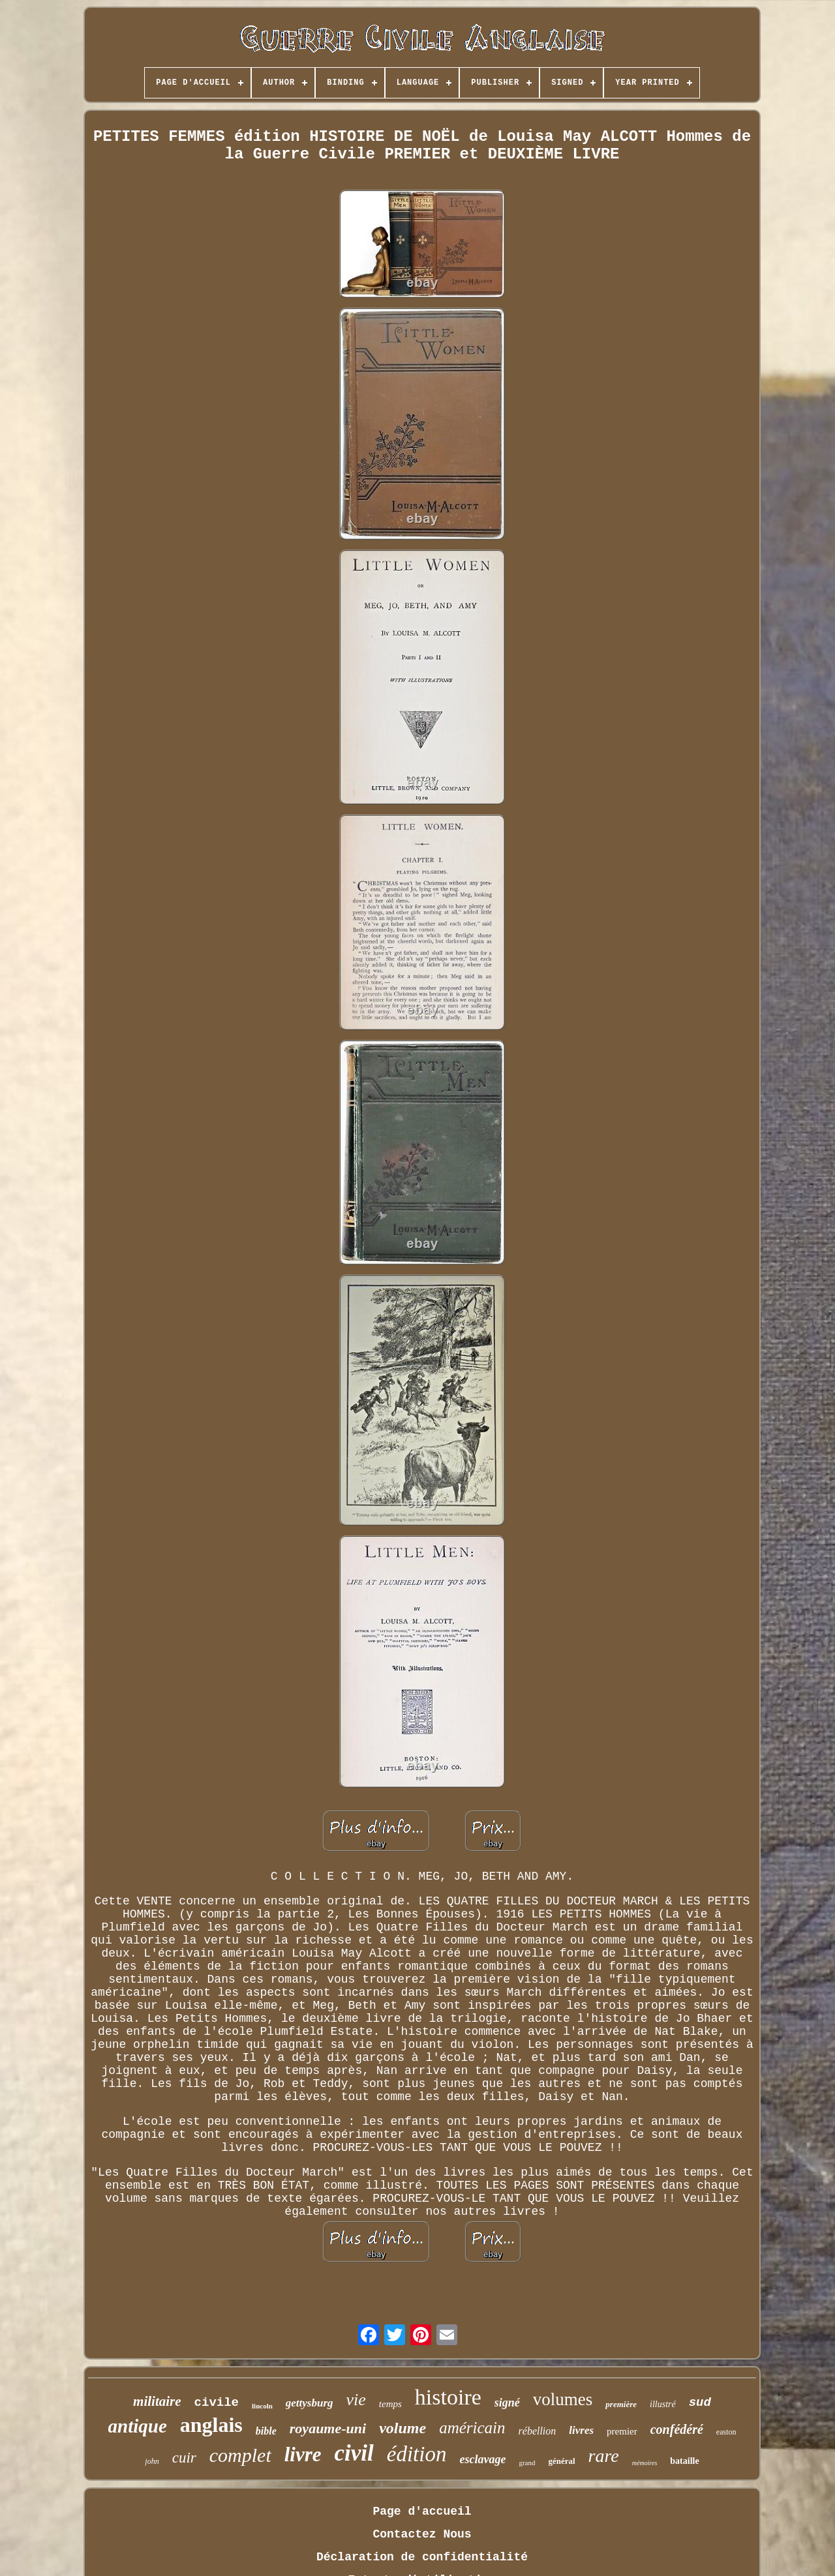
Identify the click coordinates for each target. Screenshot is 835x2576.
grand (527, 2462)
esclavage (482, 2459)
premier (622, 2431)
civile (216, 2402)
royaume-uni (328, 2428)
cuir (184, 2458)
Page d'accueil (421, 2511)
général (561, 2461)
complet (240, 2455)
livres (581, 2430)
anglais (211, 2424)
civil (354, 2453)
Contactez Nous (421, 2534)
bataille (684, 2461)
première (621, 2404)
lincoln (262, 2406)
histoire (448, 2397)
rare (603, 2456)
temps (390, 2404)
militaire (157, 2401)
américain (472, 2427)
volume (402, 2428)
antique (137, 2426)
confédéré (676, 2429)
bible (266, 2430)
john (152, 2461)
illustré (663, 2404)
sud (700, 2402)
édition (417, 2454)
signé (507, 2402)
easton (726, 2431)
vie (356, 2399)
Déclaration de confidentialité (422, 2557)
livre (303, 2454)
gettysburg (309, 2403)
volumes (563, 2399)
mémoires (645, 2462)
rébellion (537, 2430)
